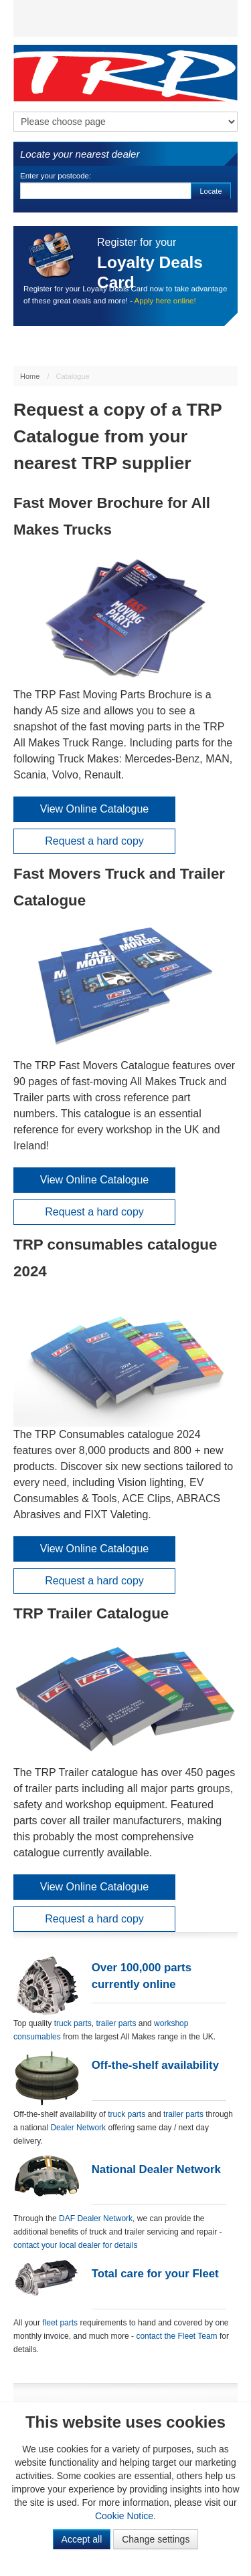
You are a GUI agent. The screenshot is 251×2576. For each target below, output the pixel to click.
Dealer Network (78, 2127)
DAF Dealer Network (96, 2218)
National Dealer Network (156, 2169)
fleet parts (60, 2322)
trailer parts (117, 2023)
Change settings (155, 2539)
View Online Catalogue (94, 809)
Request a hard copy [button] (94, 841)
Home (29, 376)
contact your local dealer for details (75, 2245)
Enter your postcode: (55, 176)
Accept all (82, 2539)
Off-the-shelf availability (155, 2065)
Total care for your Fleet (155, 2273)
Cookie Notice (124, 2516)
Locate (210, 191)
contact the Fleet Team (176, 2336)
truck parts (73, 2023)
